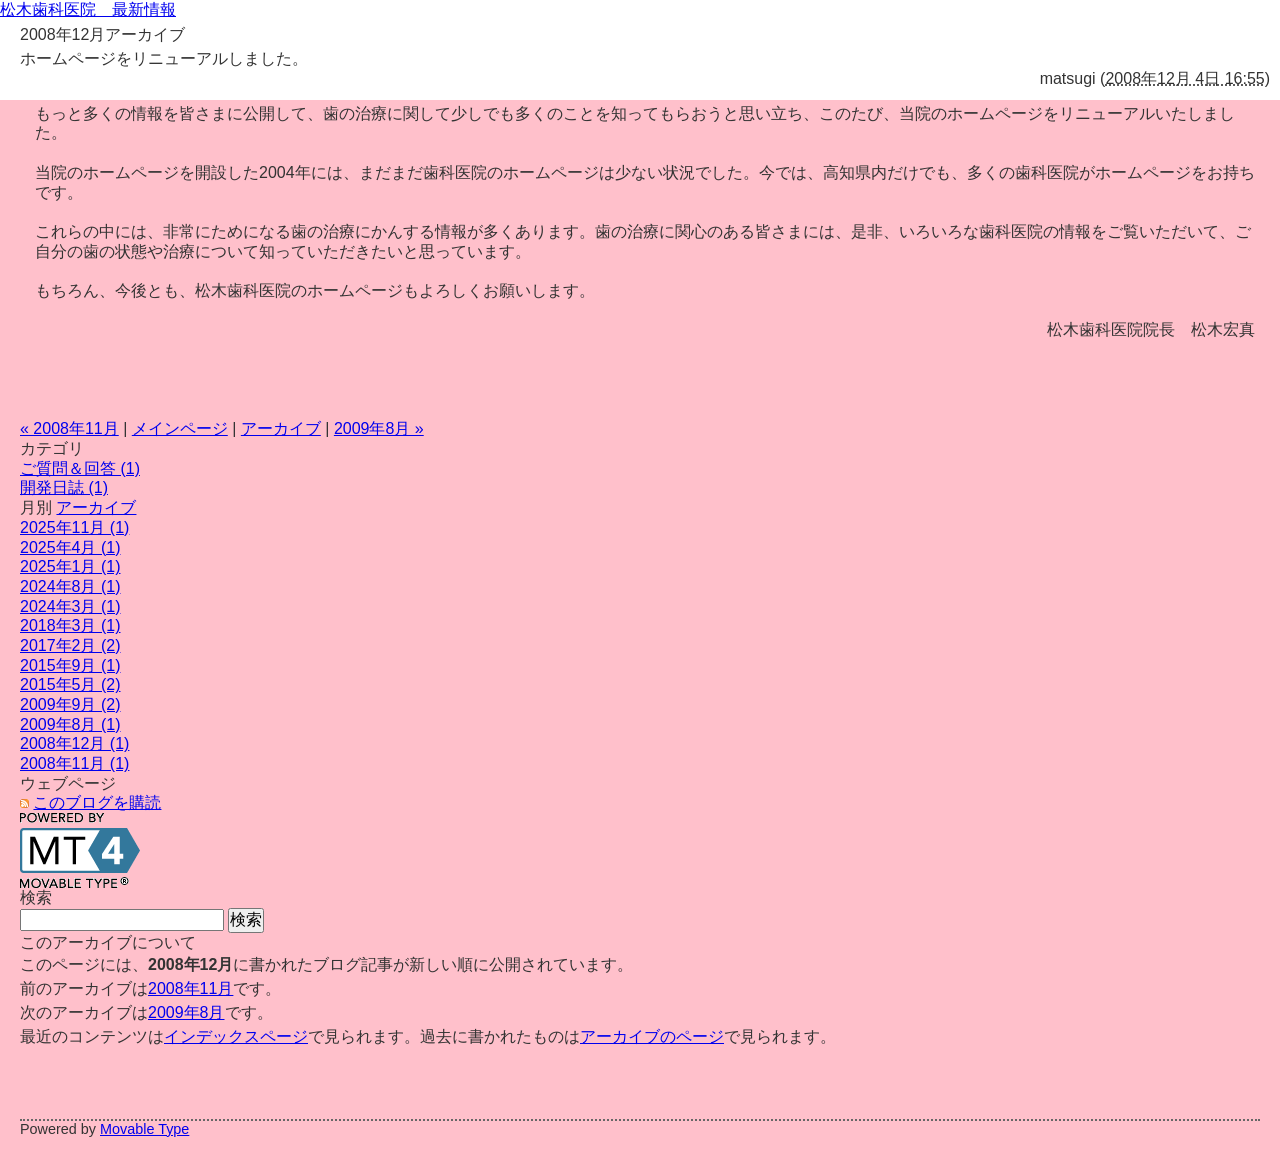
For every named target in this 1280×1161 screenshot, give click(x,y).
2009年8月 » (379, 428)
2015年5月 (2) (70, 684)
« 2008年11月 (69, 428)
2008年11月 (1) (74, 763)
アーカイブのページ (652, 1036)
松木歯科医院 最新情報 (88, 9)
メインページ (180, 428)
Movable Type (144, 1129)
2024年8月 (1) (70, 586)
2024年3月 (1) (70, 606)
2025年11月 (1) (74, 527)
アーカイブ (281, 428)
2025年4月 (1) (70, 547)
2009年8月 (186, 1012)
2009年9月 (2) (70, 704)
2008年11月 (190, 988)
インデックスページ (236, 1036)
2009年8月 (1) (70, 724)
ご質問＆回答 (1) (80, 468)
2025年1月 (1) (70, 566)
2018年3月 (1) (70, 625)
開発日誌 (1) (64, 487)
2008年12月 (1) (74, 743)
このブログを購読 (97, 802)
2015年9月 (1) (70, 665)
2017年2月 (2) (70, 645)
